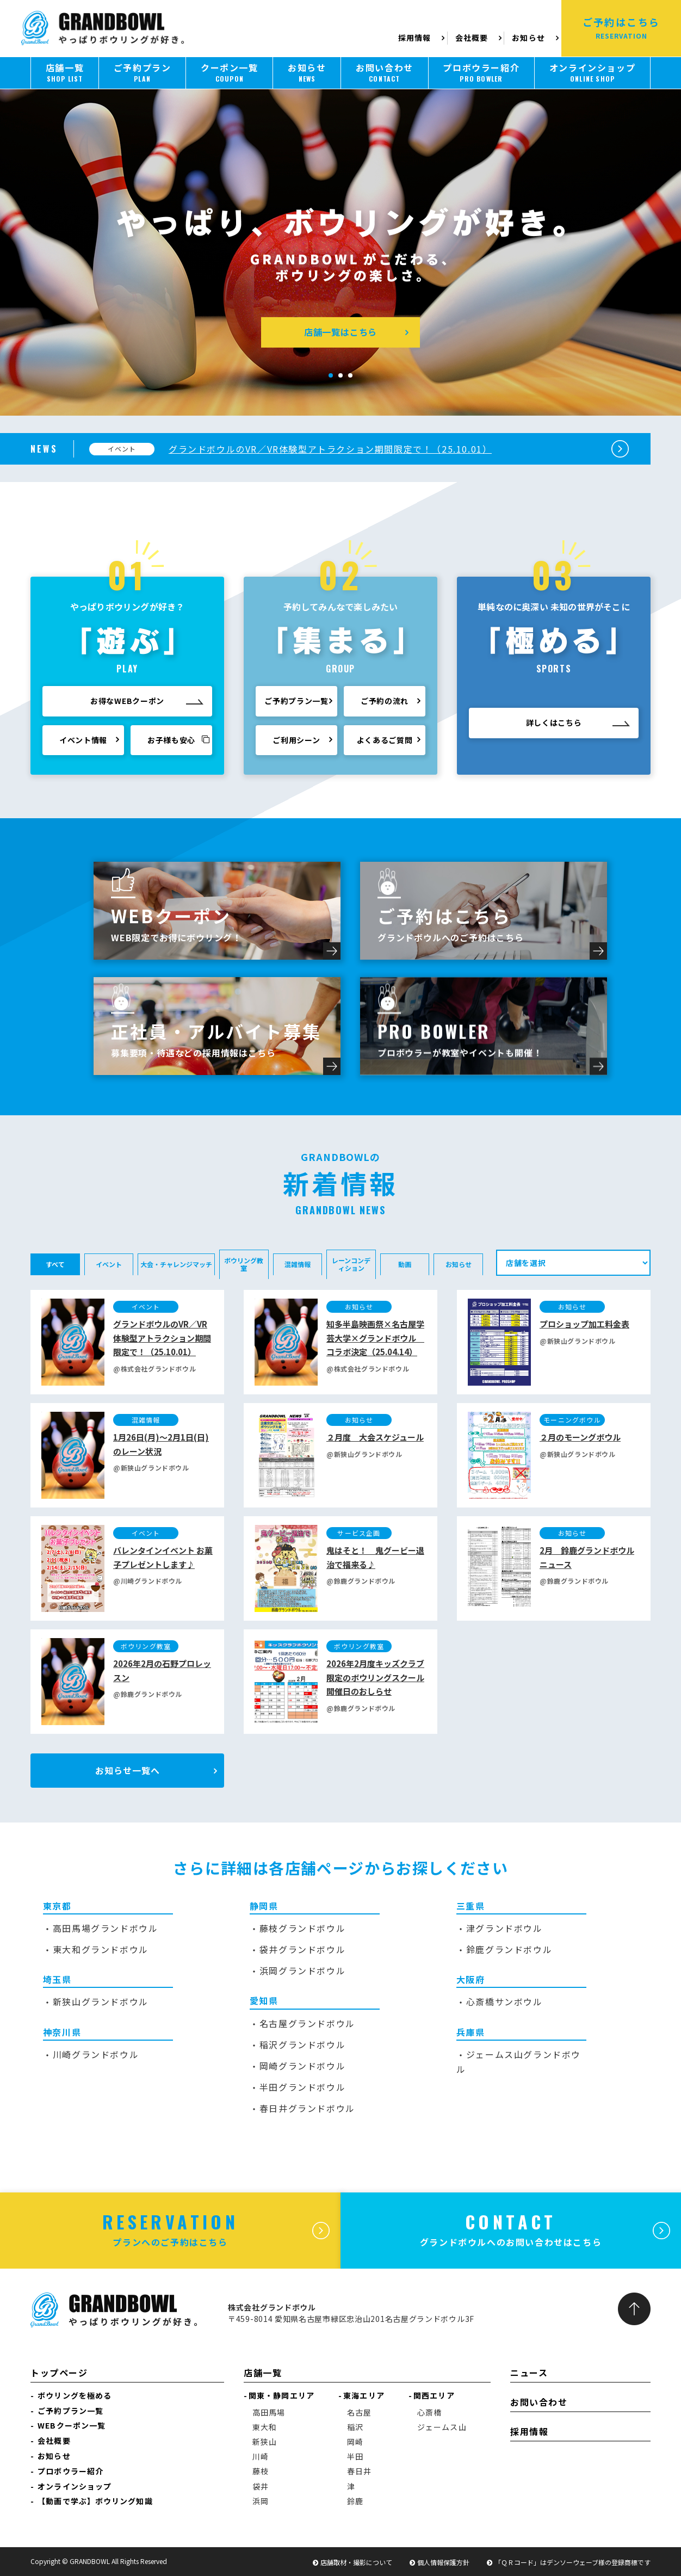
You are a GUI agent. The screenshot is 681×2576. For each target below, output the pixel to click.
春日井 (359, 2471)
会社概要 (472, 37)
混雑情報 (297, 1264)
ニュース (529, 2372)
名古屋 (359, 2412)
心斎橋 (429, 2412)
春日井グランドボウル (307, 2108)
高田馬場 (268, 2412)
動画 (404, 1264)
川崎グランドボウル (96, 2054)
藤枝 (260, 2471)
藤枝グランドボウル (302, 1928)
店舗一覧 (263, 2372)
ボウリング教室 (243, 1264)
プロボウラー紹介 (70, 2471)
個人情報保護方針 (443, 2562)
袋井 (260, 2486)
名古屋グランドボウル (307, 2023)
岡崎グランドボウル (302, 2065)
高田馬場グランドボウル (105, 1928)
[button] (331, 375)
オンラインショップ (75, 2486)
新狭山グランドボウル (100, 2001)
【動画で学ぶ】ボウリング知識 (95, 2500)
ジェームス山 (442, 2426)
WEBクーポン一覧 (72, 2425)
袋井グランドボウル (302, 1949)
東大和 (264, 2426)
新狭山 (264, 2441)
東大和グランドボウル (100, 1949)
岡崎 (355, 2441)
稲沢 (355, 2426)
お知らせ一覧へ (127, 1770)
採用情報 (416, 37)
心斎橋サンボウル (504, 2001)
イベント (109, 1264)
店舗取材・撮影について (356, 2562)
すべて (55, 1264)
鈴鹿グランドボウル (509, 1949)
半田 (355, 2456)
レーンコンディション (351, 1264)
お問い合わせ (539, 2401)
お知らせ (528, 37)
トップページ (59, 2372)
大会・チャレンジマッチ (176, 1264)
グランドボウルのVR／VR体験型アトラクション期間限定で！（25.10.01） (330, 448)
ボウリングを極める (75, 2395)
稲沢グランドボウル (302, 2044)
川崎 (260, 2456)
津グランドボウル (504, 1928)
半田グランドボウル (302, 2086)
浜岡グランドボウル (302, 1970)
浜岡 (260, 2500)
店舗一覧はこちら (340, 331)
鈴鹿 (355, 2500)
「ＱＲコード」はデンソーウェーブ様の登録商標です (572, 2562)
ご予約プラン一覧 (70, 2410)
